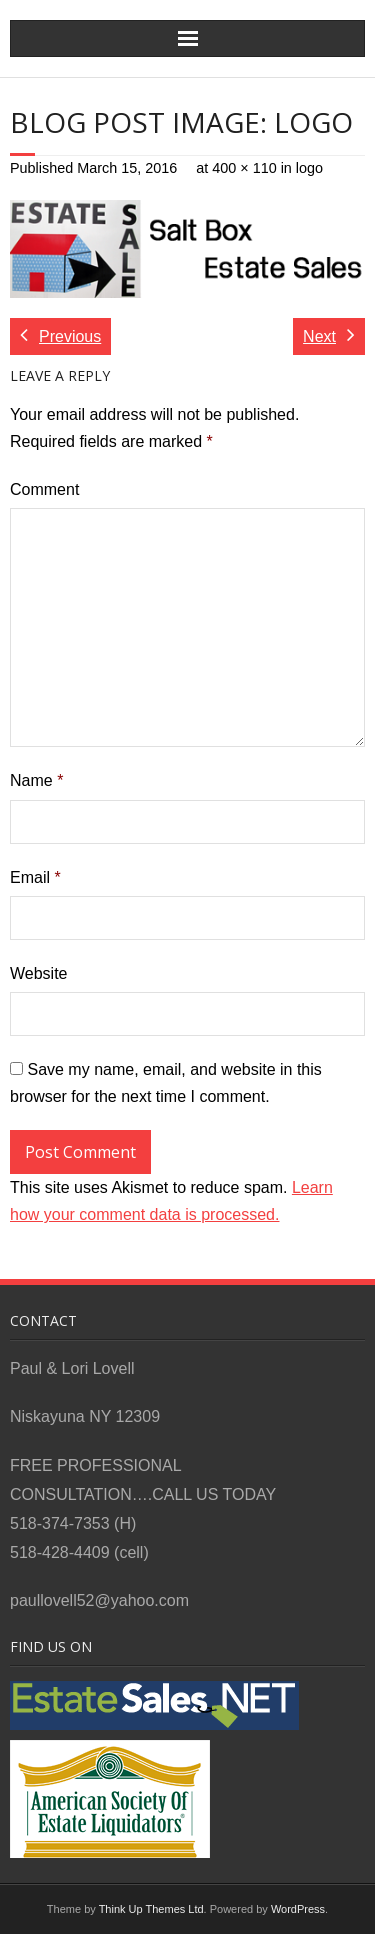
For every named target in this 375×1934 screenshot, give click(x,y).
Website (39, 973)
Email (35, 877)
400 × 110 (244, 168)
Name (36, 780)
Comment (44, 489)
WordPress (298, 1909)
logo (309, 168)
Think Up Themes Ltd (151, 1909)
